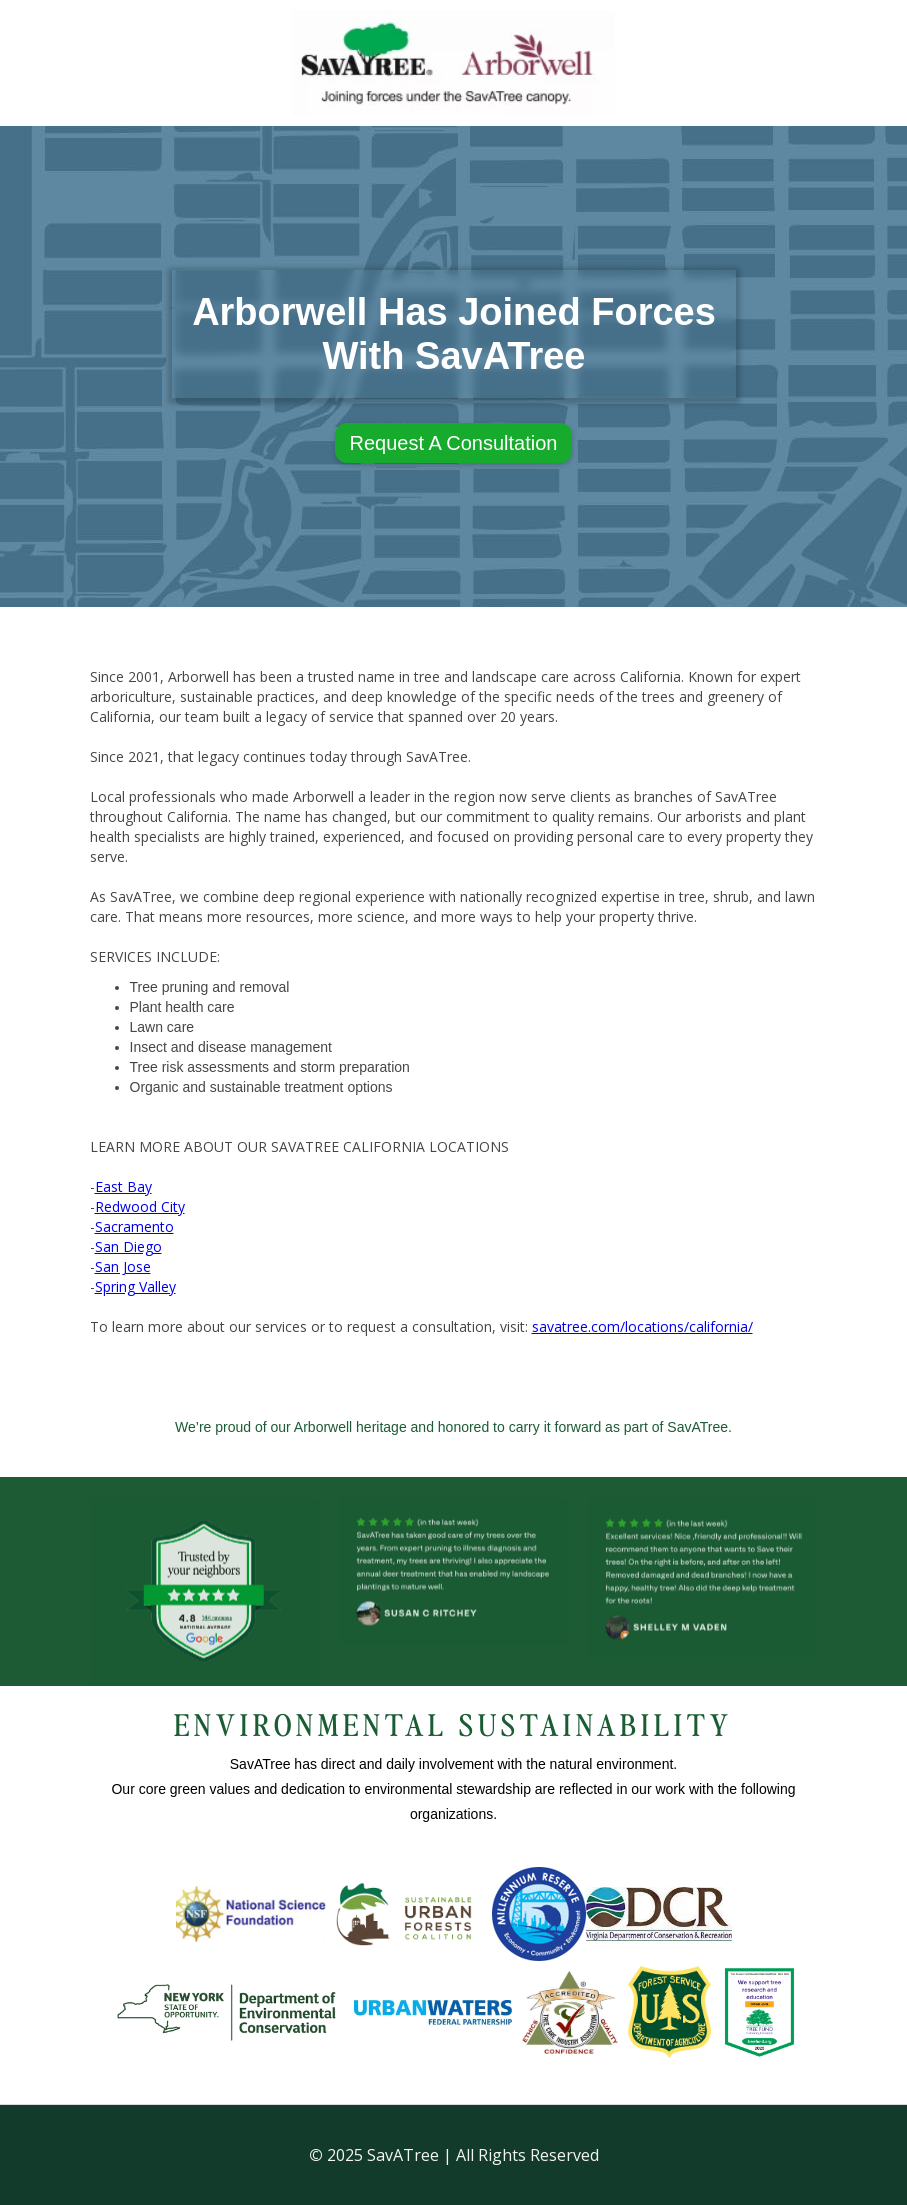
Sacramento (134, 1226)
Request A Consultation (454, 443)
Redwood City (140, 1206)
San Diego (128, 1246)
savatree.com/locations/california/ (642, 1326)
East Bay (123, 1186)
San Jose (123, 1266)
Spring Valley (135, 1286)
